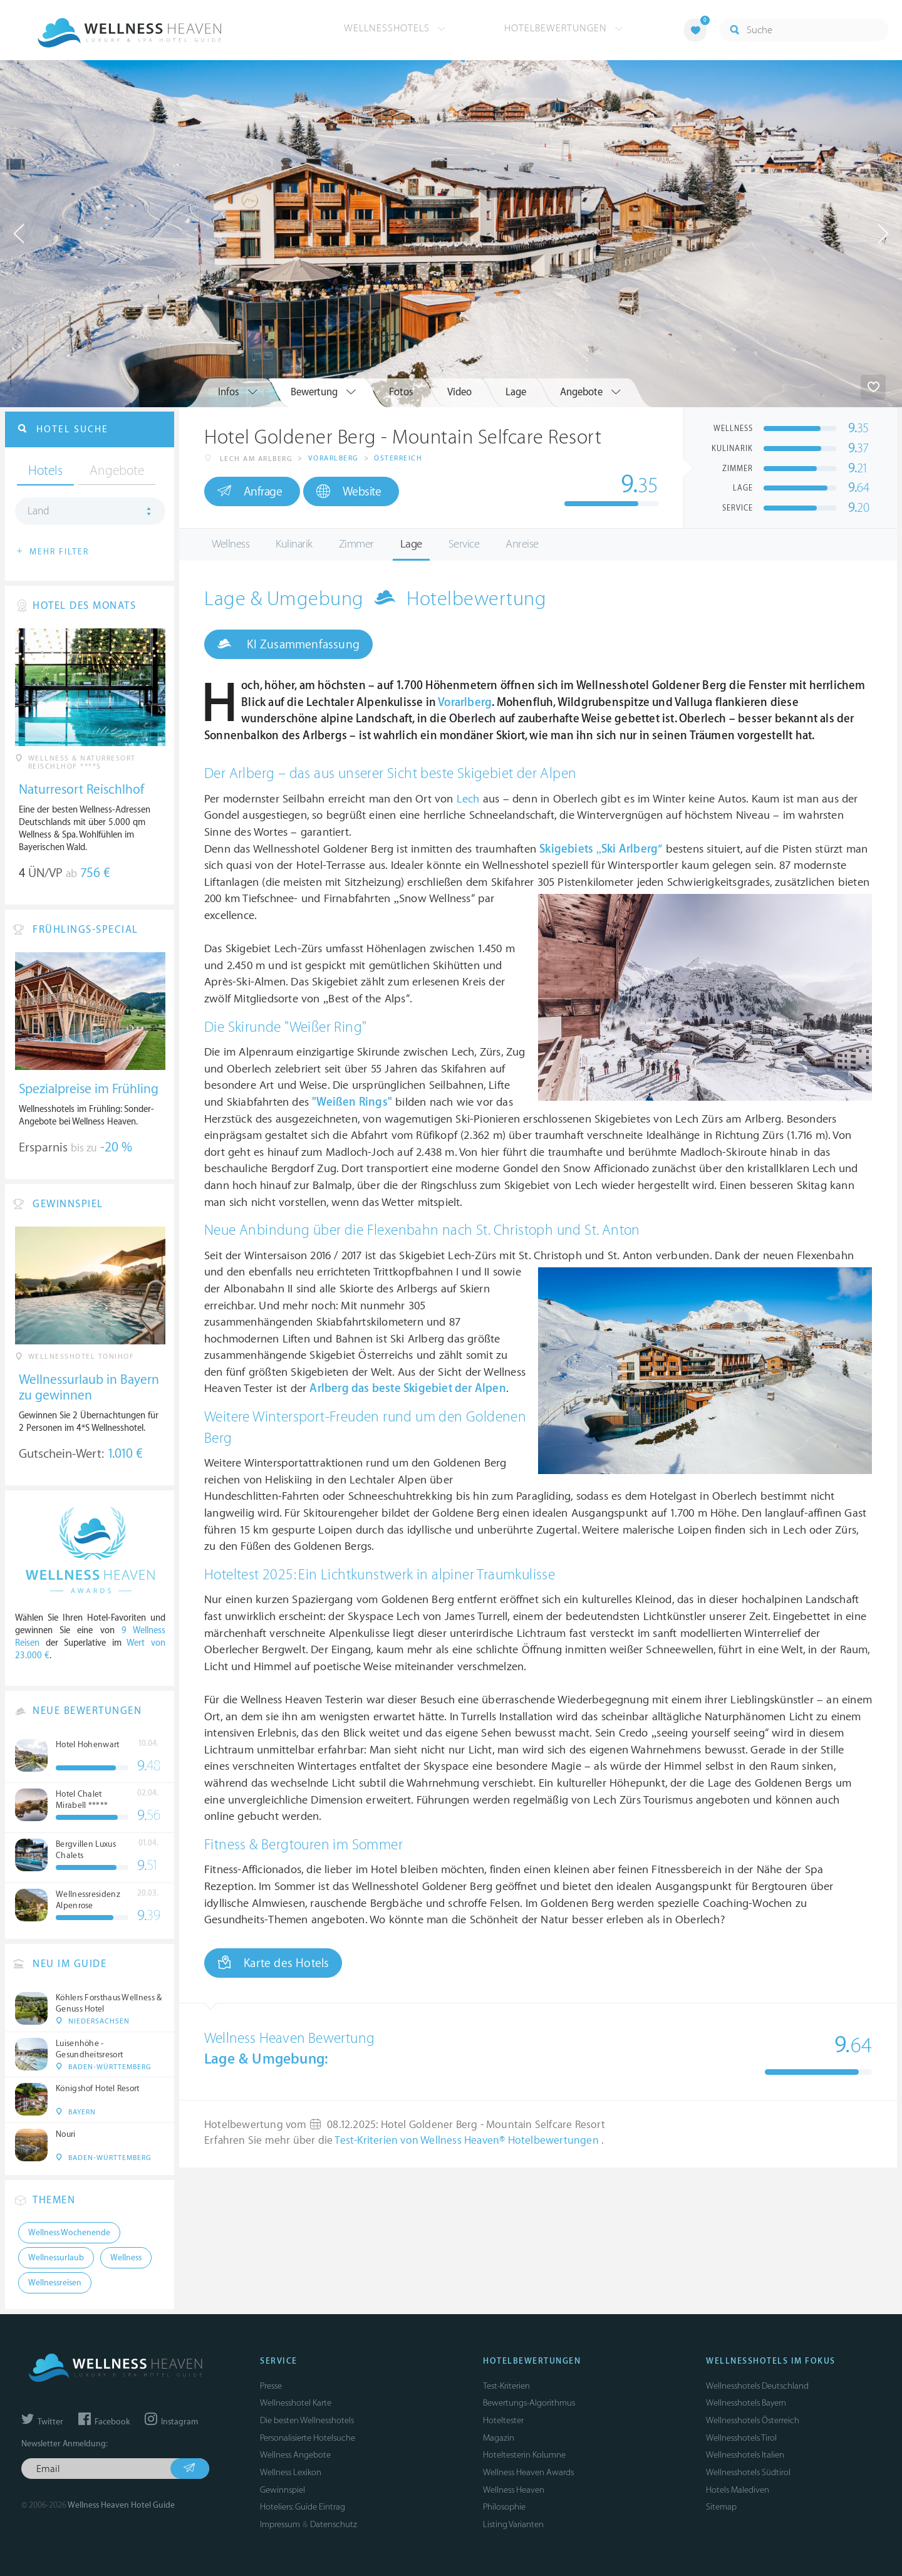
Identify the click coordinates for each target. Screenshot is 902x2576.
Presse (271, 2386)
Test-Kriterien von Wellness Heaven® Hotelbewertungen (467, 2140)
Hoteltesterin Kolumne (524, 2454)
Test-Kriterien (506, 2386)
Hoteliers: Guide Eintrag (302, 2506)
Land (38, 511)
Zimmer (356, 544)
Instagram (171, 2422)
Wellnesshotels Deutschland (757, 2386)
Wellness (230, 544)
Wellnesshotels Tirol (741, 2438)
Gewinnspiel (282, 2490)
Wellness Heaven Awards (528, 2472)
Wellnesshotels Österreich (752, 2420)
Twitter (42, 2422)
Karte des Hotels (273, 1962)
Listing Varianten (513, 2524)
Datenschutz (333, 2524)
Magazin (498, 2438)
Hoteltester (503, 2420)
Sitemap (721, 2506)
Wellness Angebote (295, 2454)
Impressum (280, 2524)
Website (348, 491)
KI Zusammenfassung (288, 644)
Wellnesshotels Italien (745, 2454)
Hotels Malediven (737, 2490)
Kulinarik (294, 544)
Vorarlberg (333, 458)
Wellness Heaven (513, 2490)
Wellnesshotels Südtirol (748, 2472)
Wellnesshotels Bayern (746, 2402)
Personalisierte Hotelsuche (307, 2438)
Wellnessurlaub (56, 2258)
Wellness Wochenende (69, 2233)
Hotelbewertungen (563, 28)
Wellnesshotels (395, 28)
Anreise (522, 544)
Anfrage (249, 491)
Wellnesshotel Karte (295, 2402)
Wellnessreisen (54, 2283)
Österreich (398, 458)
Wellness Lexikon (290, 2472)
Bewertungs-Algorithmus (529, 2402)
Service (464, 544)
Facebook (104, 2422)
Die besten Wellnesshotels (307, 2420)
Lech (468, 799)
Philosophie (504, 2506)
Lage (411, 544)
